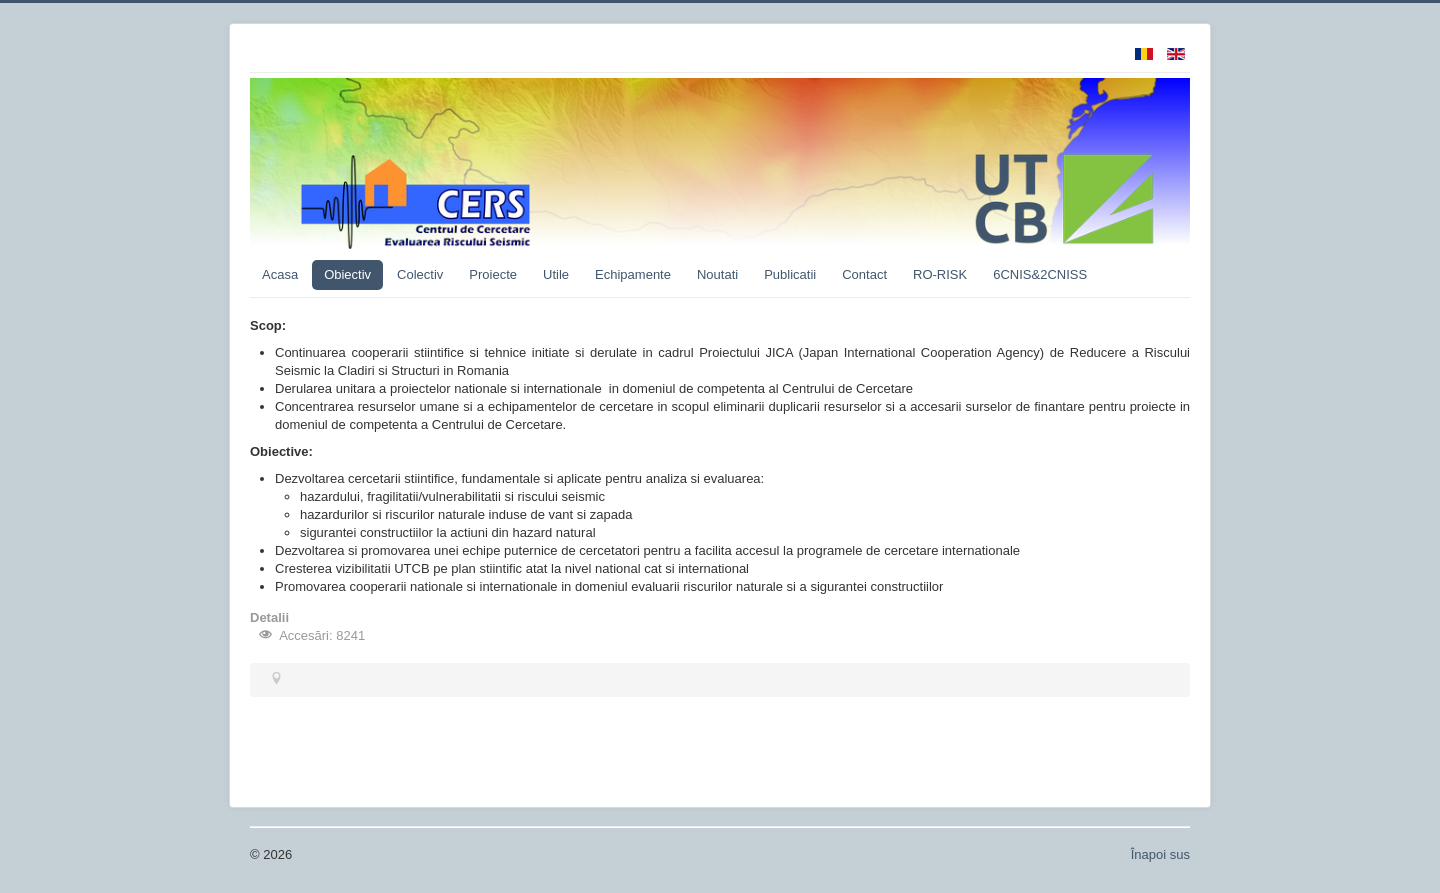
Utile (556, 274)
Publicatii (790, 274)
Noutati (717, 274)
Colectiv (420, 274)
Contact (864, 274)
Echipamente (633, 274)
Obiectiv (347, 274)
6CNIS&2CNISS (1040, 274)
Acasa (280, 274)
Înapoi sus (1160, 854)
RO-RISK (940, 274)
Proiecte (493, 274)
